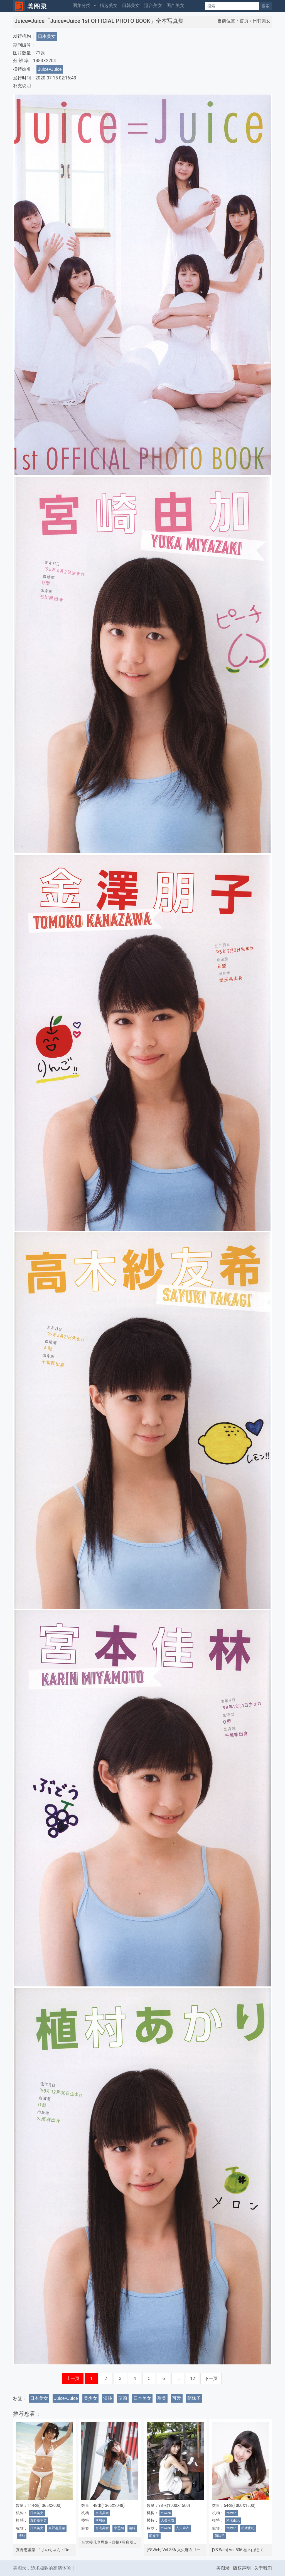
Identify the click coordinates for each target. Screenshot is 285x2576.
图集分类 (81, 5)
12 (192, 2378)
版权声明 (242, 2568)
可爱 (176, 2398)
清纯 (107, 2398)
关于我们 (263, 2568)
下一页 (211, 2378)
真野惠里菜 (38, 2520)
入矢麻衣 (167, 2520)
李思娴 (100, 2520)
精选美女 (108, 5)
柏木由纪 (233, 2520)
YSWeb (166, 2513)
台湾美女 (102, 2513)
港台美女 (153, 5)
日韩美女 (131, 5)
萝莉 (122, 2398)
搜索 (265, 6)
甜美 (161, 2398)
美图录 (223, 2568)
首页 (244, 20)
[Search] (232, 6)
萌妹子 (194, 2398)
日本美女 (47, 36)
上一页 (73, 2378)
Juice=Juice (50, 69)
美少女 (90, 2398)
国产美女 (175, 5)
